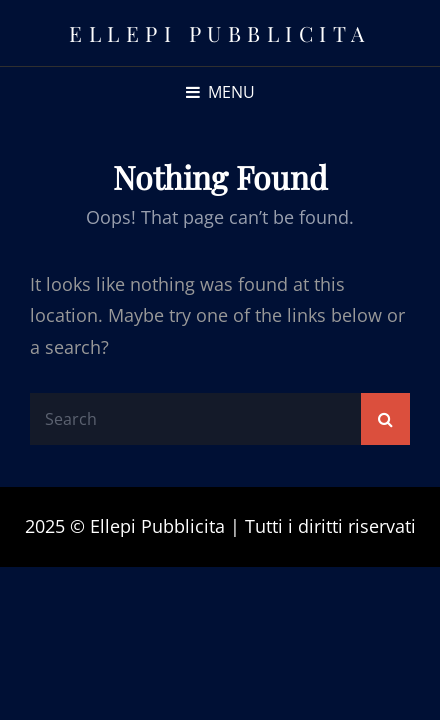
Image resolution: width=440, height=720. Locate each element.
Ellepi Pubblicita (220, 33)
